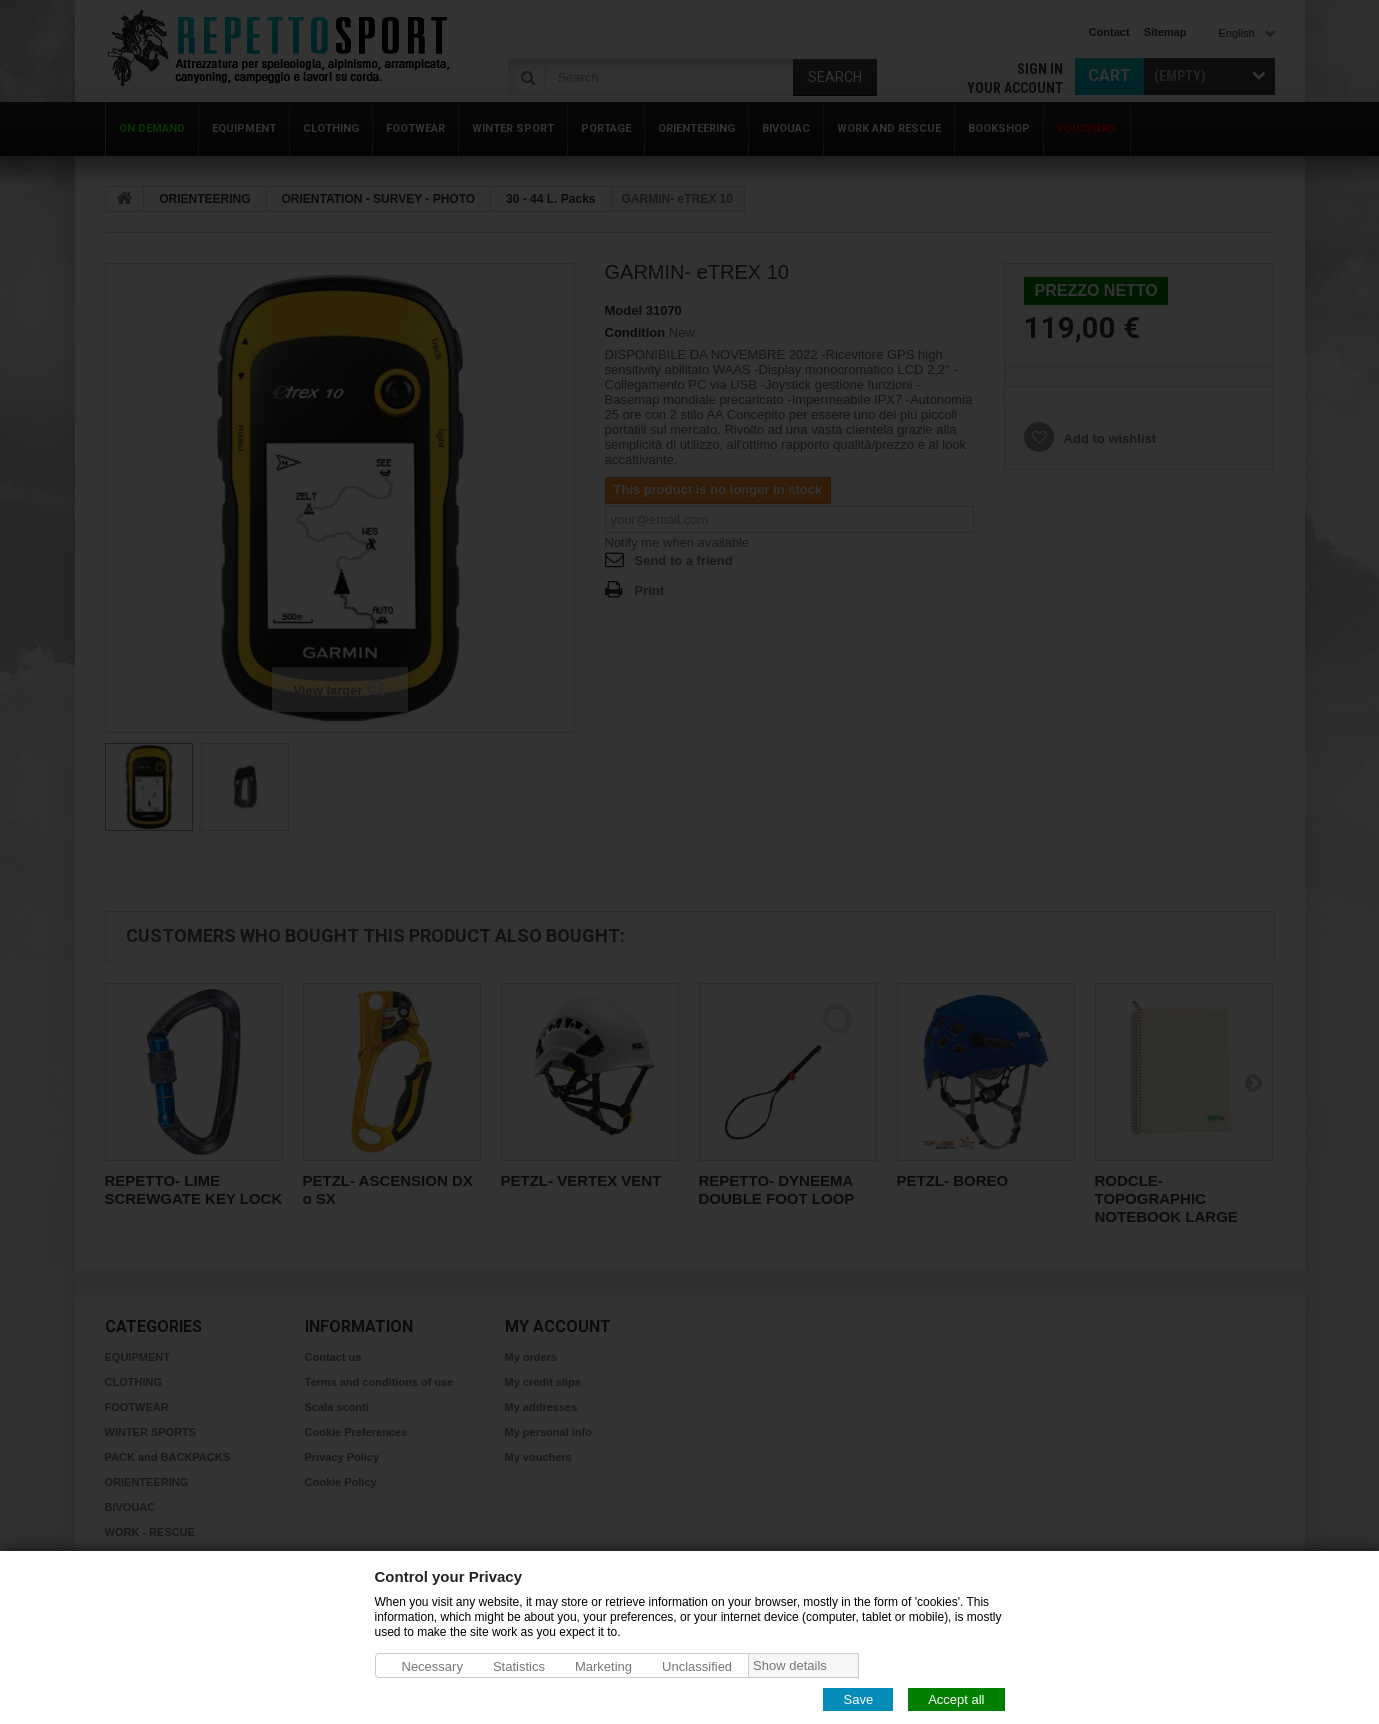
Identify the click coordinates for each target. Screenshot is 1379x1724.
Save (858, 1698)
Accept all (956, 1698)
